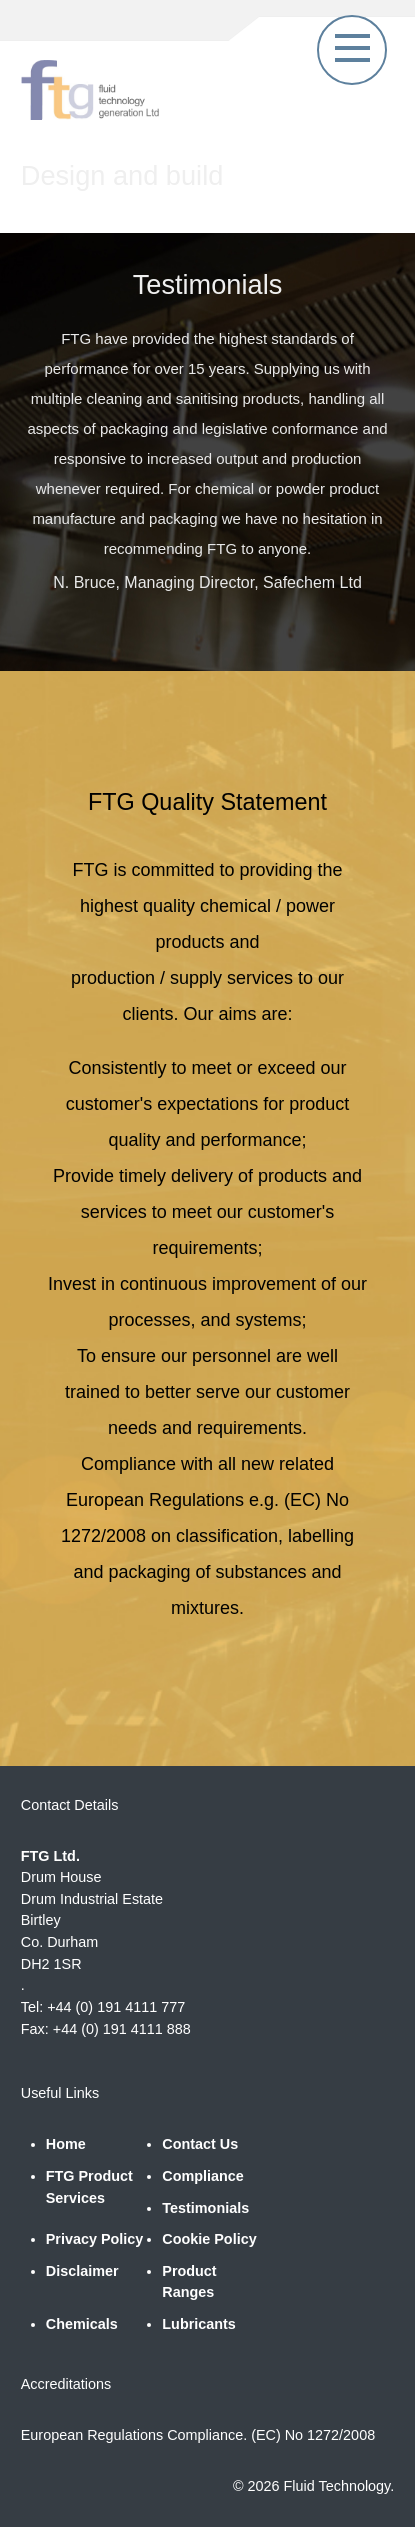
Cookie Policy (209, 2239)
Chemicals (82, 2324)
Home (66, 2144)
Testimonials (205, 2208)
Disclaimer (82, 2271)
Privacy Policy (95, 2239)
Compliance (203, 2176)
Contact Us (200, 2144)
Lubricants (199, 2324)
